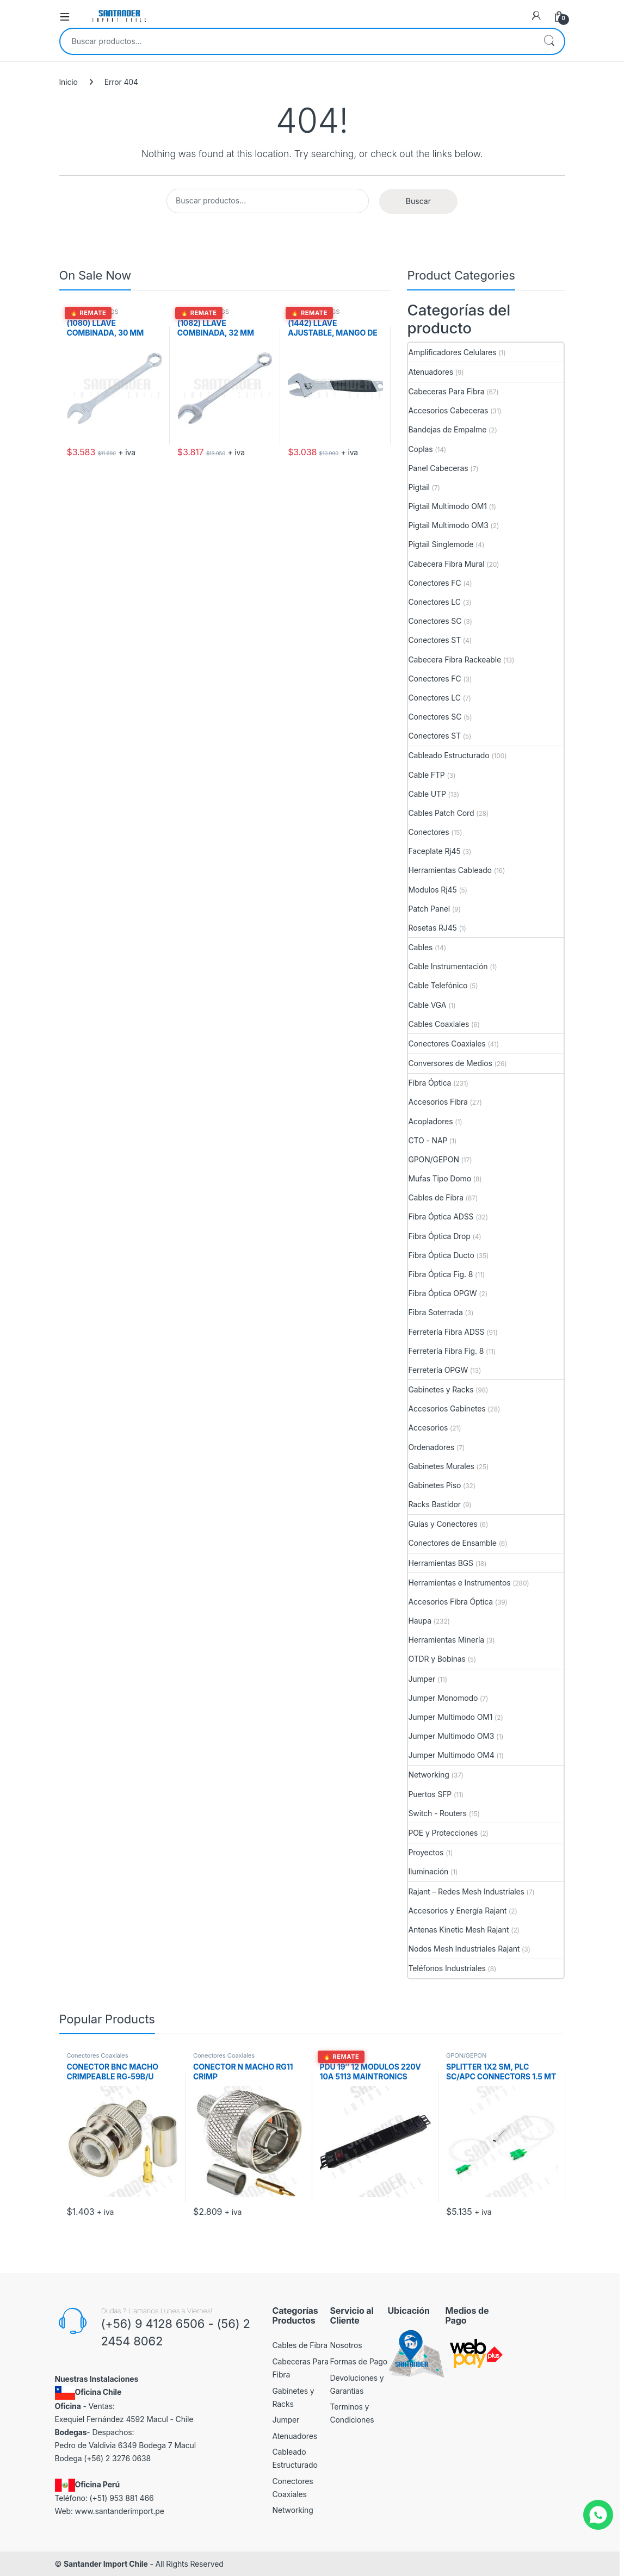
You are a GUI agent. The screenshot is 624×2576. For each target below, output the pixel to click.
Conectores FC (434, 582)
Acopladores (430, 1121)
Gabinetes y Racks (440, 1389)
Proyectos (425, 1852)
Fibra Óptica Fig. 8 (440, 1274)
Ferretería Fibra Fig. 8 (446, 1350)
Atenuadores (430, 371)
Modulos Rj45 (432, 889)
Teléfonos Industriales (446, 1968)
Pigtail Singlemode (440, 544)
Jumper (421, 1678)
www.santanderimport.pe (119, 2511)
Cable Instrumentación (447, 966)
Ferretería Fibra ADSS (446, 1331)
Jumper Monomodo (443, 1697)
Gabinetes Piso (434, 1485)
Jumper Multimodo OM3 (451, 1736)
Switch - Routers (437, 1813)
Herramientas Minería (446, 1639)
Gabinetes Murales (441, 1466)
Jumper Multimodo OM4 (451, 1755)
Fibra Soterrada (435, 1312)
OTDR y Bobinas (436, 1658)
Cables (420, 947)
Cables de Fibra (435, 1197)
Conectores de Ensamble (452, 1542)
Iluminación (428, 1871)
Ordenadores (431, 1447)
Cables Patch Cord (441, 813)
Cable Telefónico (437, 985)
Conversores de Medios (450, 1063)
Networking (428, 1774)
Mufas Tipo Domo (439, 1178)
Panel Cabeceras (438, 468)
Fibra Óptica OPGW (442, 1293)
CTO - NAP (427, 1140)
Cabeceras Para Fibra (446, 391)
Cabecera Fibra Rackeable (454, 659)
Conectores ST (434, 640)
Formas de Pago (359, 2361)
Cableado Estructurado (448, 755)
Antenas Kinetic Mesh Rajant (458, 1929)
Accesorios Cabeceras (448, 410)
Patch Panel (429, 908)
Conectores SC (434, 621)
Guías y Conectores (442, 1523)
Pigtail (418, 487)
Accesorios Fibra (437, 1101)
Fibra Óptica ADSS (440, 1216)
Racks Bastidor (434, 1504)
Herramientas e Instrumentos (459, 1582)
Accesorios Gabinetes (446, 1408)
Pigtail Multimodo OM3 (448, 525)
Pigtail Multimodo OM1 (447, 506)
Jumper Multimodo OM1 (450, 1717)
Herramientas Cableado (449, 870)
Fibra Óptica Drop (439, 1236)
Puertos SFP (430, 1794)
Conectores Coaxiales (446, 1043)
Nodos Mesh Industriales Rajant (464, 1948)
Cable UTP (427, 793)
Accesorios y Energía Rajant (457, 1910)
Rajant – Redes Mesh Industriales (466, 1891)
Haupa (419, 1620)
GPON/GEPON (433, 1159)
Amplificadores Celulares (452, 352)
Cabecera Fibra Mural (446, 563)
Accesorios (428, 1427)
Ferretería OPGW (438, 1369)
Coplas (420, 449)
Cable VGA (427, 1005)
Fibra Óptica (429, 1082)
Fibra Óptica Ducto (441, 1255)
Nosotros (346, 2345)
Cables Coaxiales (438, 1024)
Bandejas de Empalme (447, 429)
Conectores (428, 832)
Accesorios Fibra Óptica (450, 1601)
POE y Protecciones (443, 1832)
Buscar (549, 41)
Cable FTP (426, 774)
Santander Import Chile (106, 2563)
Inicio (68, 81)
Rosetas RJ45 (432, 927)
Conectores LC (434, 601)
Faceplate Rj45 (434, 851)
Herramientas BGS (93, 311)
